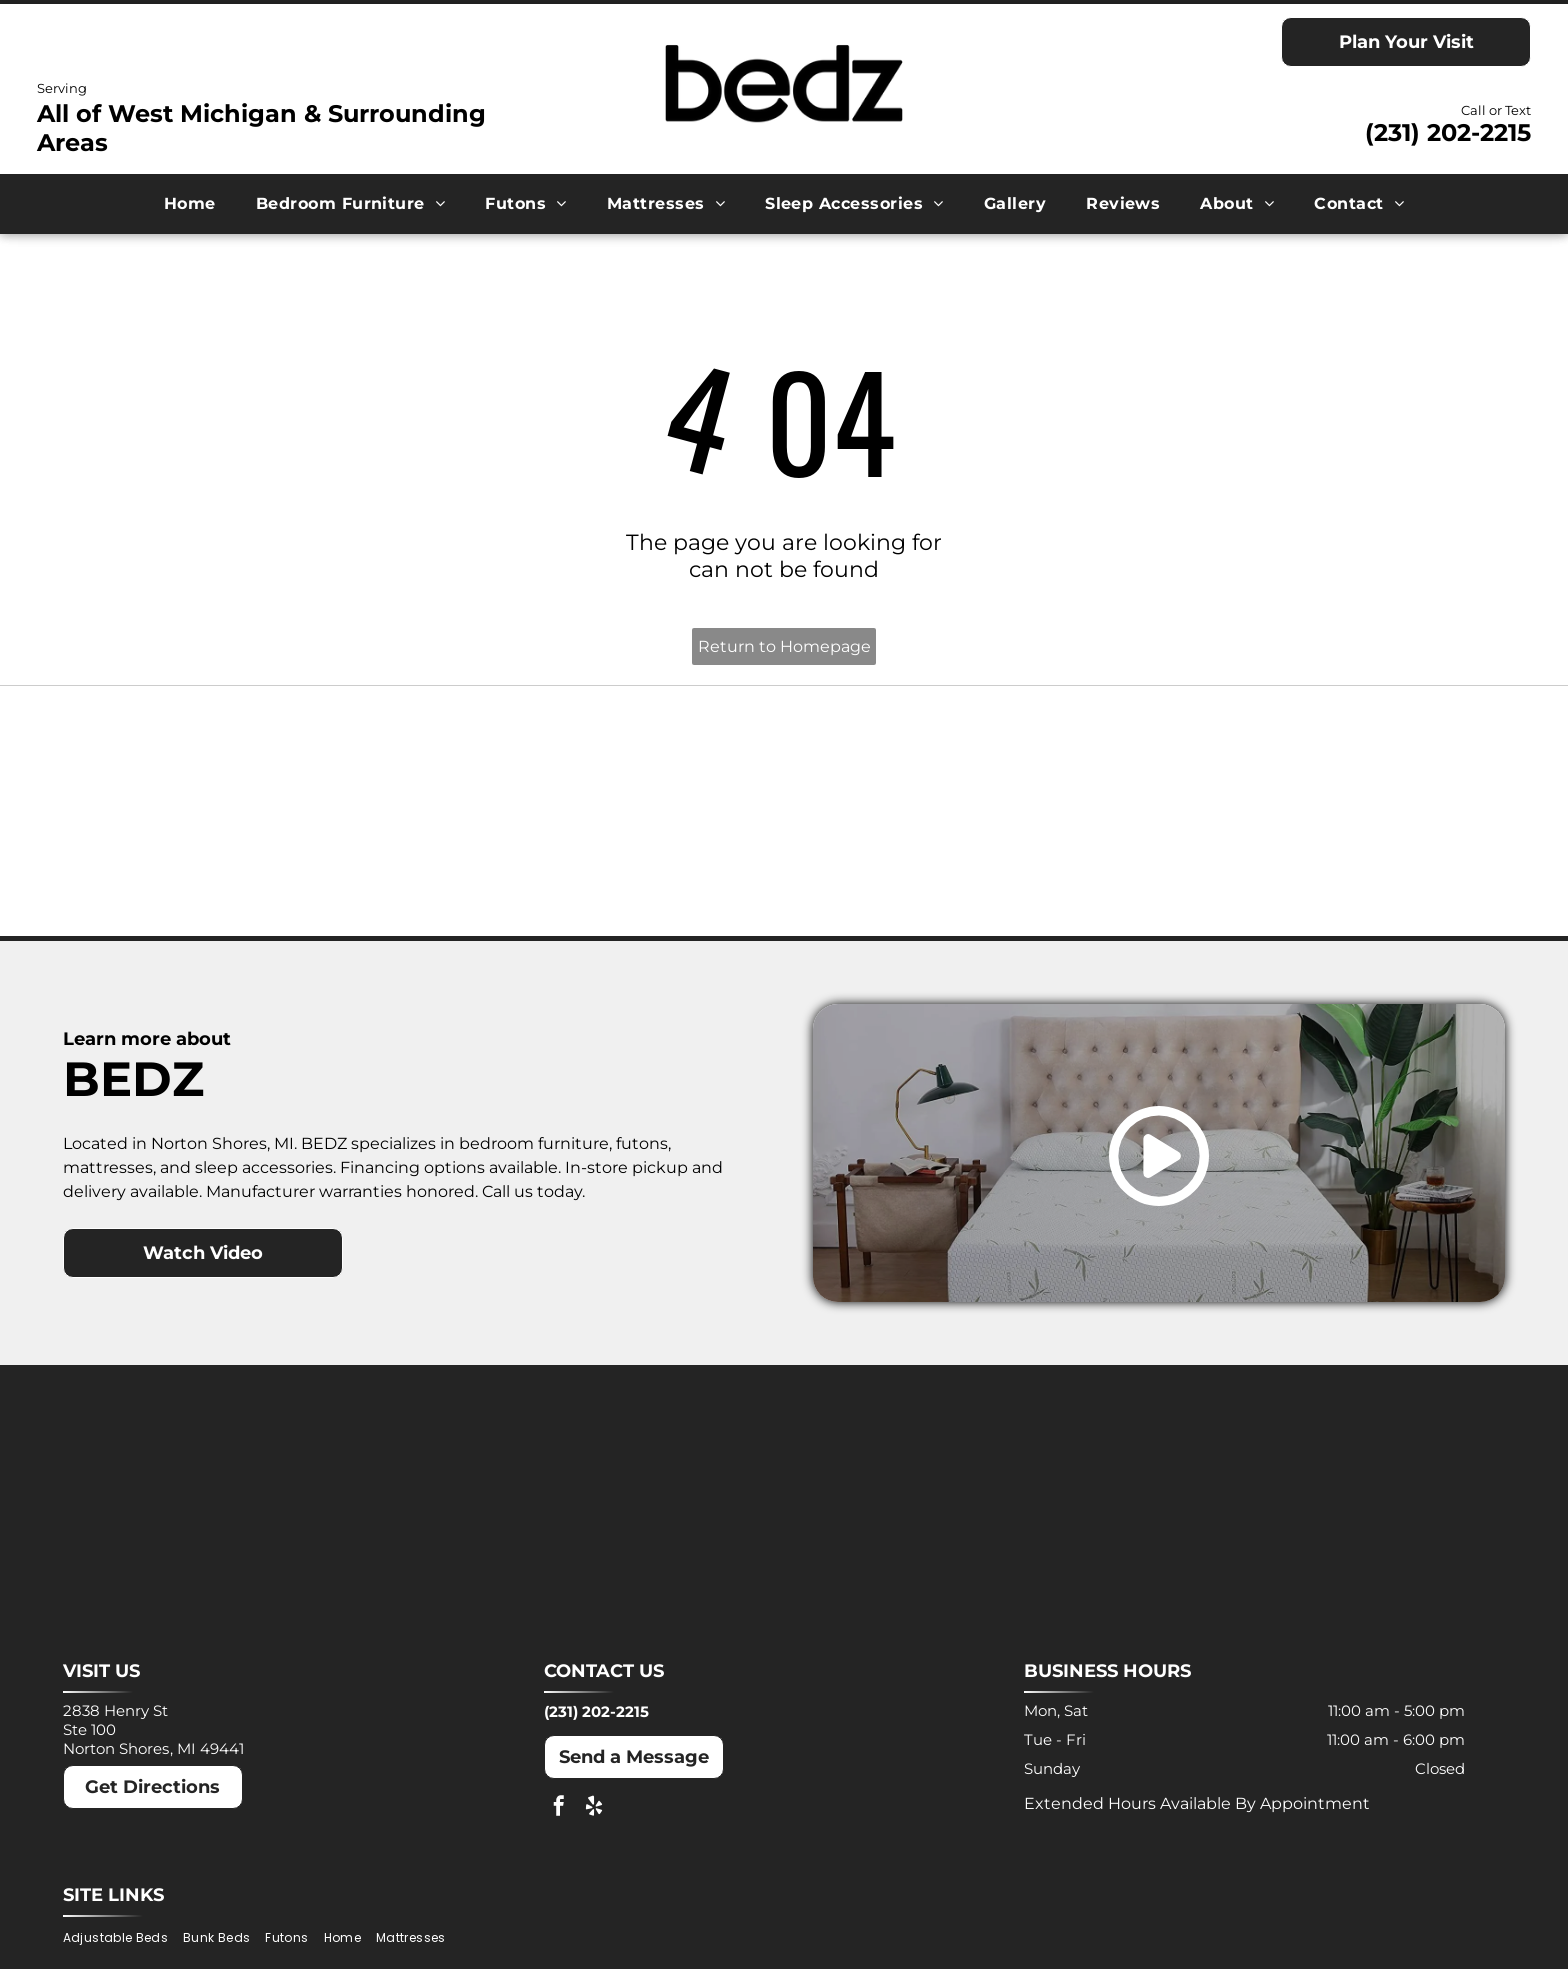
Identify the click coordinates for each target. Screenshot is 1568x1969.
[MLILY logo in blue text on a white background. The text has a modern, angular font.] (964, 761)
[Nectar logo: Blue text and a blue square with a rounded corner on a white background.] (245, 877)
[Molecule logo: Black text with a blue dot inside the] (1324, 761)
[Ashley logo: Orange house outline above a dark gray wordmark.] (245, 761)
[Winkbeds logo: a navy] (964, 877)
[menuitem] (190, 203)
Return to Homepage (784, 646)
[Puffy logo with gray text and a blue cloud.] (604, 877)
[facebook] (559, 1825)
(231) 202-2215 (1448, 132)
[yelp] (594, 1825)
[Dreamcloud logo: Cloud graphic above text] (604, 761)
